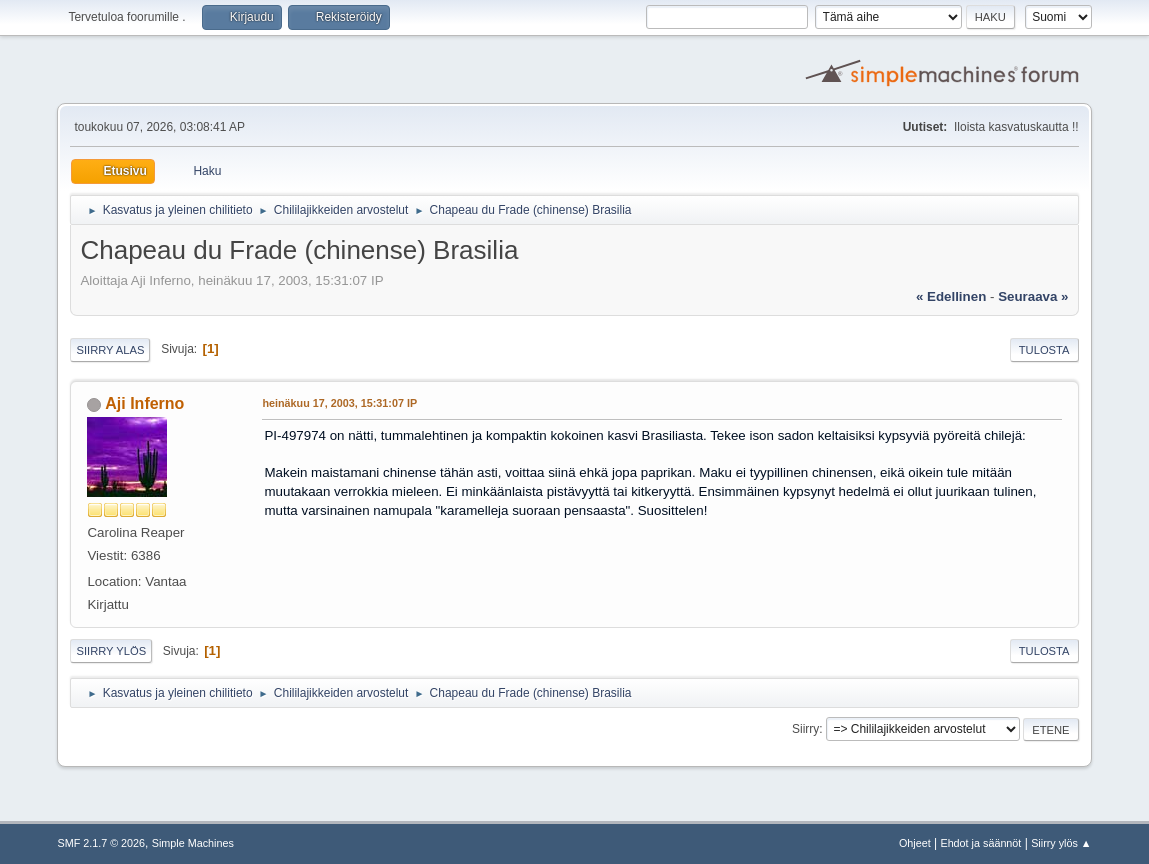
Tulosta (1044, 350)
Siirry (805, 729)
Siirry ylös (111, 651)
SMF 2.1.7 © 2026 (101, 843)
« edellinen (951, 296)
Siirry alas (110, 350)
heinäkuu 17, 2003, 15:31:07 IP (339, 403)
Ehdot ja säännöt (980, 843)
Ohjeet (915, 843)
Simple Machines (193, 843)
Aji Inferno (144, 403)
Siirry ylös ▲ (1061, 843)
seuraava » (1033, 296)
